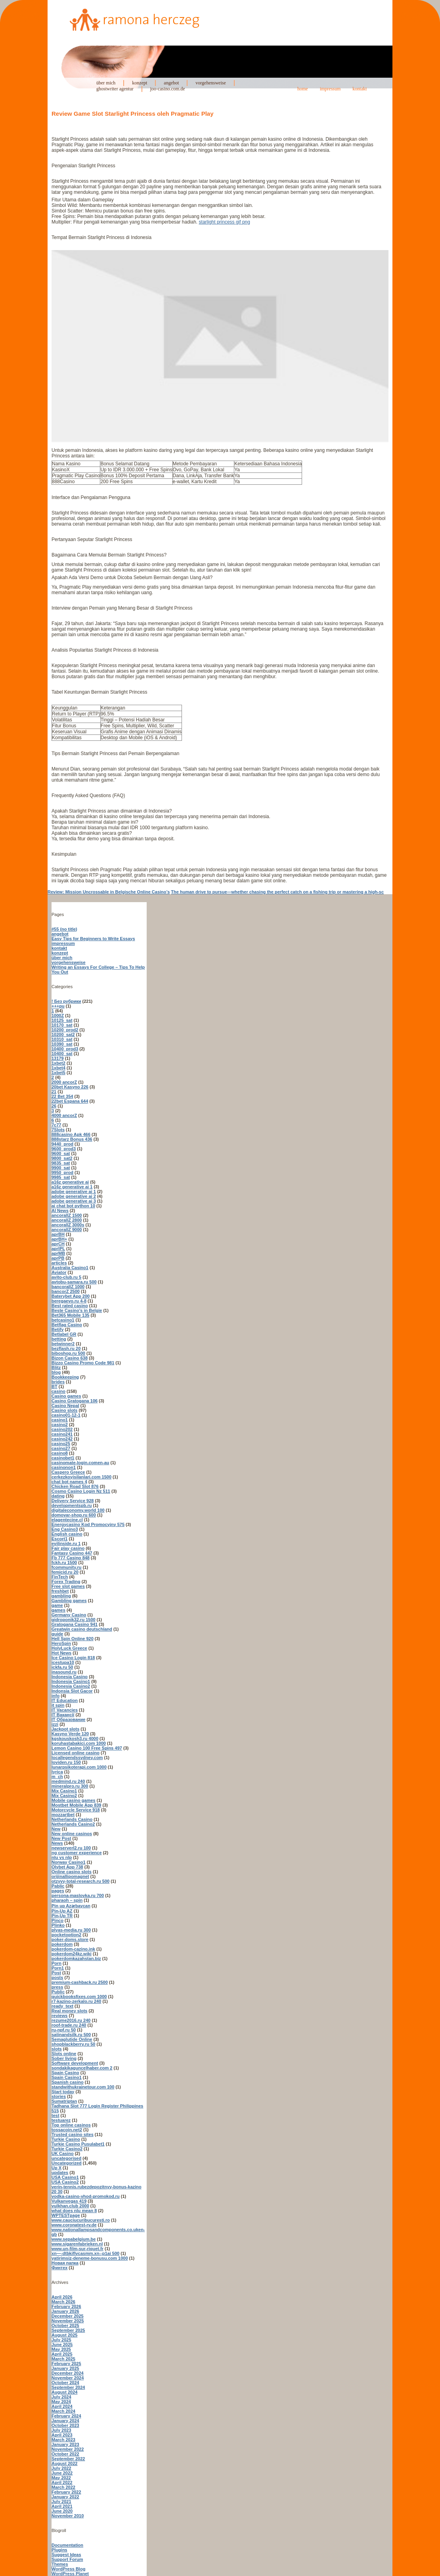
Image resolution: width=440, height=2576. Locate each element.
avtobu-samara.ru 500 (74, 1281)
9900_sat (61, 1167)
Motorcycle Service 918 (76, 1809)
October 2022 (65, 2454)
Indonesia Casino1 (71, 1681)
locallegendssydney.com (77, 1757)
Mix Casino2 (64, 1795)
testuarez (61, 2120)
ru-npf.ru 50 (64, 2029)
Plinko (58, 1925)
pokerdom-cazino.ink (73, 1949)
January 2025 (65, 2368)
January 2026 (65, 2311)
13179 (58, 1058)
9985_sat (61, 1177)
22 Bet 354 (62, 1096)
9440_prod (62, 1144)
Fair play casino (68, 1548)
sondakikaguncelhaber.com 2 (82, 2067)
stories (59, 2096)
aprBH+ (59, 1239)
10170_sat (62, 1025)
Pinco (57, 1920)
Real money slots (69, 2010)
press (57, 1987)
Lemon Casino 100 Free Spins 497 (87, 1748)
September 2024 (68, 2387)
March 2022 (63, 2487)
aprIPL (58, 1248)
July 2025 (61, 2339)
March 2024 (63, 2411)
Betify (58, 1329)
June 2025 (62, 2344)
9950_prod (62, 1172)
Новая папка (65, 2262)
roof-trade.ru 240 (69, 2025)
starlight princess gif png (224, 222)
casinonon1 (64, 1467)
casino (58, 1391)
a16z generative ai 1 (72, 1186)
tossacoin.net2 (67, 2129)
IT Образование (68, 1719)
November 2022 (68, 2449)
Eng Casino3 (65, 1529)
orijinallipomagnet (70, 1876)
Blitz (56, 1367)
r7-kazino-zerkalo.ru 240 (76, 2001)
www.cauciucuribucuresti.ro (81, 2220)
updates (60, 2172)
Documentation (67, 2545)
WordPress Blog (68, 2568)
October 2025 (65, 2325)
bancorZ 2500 (66, 1291)
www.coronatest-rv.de (74, 2224)
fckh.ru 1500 (64, 1562)
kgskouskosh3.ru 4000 (75, 1738)
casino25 (61, 1443)
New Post (61, 1838)
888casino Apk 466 (71, 1134)
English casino (67, 1534)
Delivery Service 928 (73, 1500)
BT (54, 1386)
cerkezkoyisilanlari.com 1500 (81, 1476)
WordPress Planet (70, 2573)
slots (57, 2048)
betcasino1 (63, 1320)
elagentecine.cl (67, 1519)
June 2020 (62, 2511)
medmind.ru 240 (68, 1781)
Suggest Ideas (66, 2554)
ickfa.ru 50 (62, 1667)
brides (58, 1381)
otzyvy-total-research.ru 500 (80, 1881)
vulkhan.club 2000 (70, 2205)
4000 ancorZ (64, 1115)
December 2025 (68, 2316)
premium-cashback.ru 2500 (80, 1982)
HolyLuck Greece (69, 1648)
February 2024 (66, 2415)
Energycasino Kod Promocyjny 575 (88, 1524)
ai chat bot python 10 (73, 1205)
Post (56, 1972)
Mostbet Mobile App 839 (76, 1805)
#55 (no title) (64, 929)
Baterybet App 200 (71, 1296)
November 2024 (68, 2377)
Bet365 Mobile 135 (70, 1315)
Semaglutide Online (72, 2039)
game (57, 1605)
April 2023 (62, 2435)
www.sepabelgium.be (74, 2239)
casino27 (61, 1448)
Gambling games (69, 1600)
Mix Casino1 (64, 1790)
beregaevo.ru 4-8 (69, 1301)
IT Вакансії (63, 1714)
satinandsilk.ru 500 (71, 2034)
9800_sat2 (62, 1158)
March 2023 (63, 2439)
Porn (56, 1963)
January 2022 (65, 2496)
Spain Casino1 (67, 2077)
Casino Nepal (65, 1405)
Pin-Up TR (62, 1915)
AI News (60, 1210)
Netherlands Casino (72, 1819)
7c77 (56, 1125)
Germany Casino (69, 1614)
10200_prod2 (65, 1029)
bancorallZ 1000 (68, 1286)
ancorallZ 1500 (67, 1215)
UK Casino (63, 2153)
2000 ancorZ (64, 1082)
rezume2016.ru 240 (71, 2020)
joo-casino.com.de (167, 89)
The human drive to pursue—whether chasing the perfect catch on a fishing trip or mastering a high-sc (277, 891)
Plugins (59, 2549)
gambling (61, 1595)
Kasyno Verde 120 (70, 1733)
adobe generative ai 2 (74, 1196)
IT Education (65, 1700)
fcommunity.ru (67, 1567)
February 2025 (66, 2363)
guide (57, 1633)
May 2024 (61, 2401)
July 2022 (61, 2468)
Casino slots (64, 1410)
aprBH (58, 1234)
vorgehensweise (210, 83)
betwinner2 (63, 1343)
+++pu (58, 1006)
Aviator (59, 1272)
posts (57, 1977)
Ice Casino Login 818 (73, 1657)
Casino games (66, 1396)
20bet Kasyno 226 (70, 1086)
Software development (75, 2063)
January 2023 (65, 2444)
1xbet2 (58, 1063)
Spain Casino (65, 2072)
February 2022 (66, 2492)
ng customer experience (77, 1852)
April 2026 (62, 2297)
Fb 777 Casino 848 (71, 1557)
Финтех (59, 2267)
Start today (63, 2091)
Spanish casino (68, 2082)
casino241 (62, 1434)
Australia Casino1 (70, 1267)
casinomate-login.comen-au (80, 1462)
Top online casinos (71, 2125)
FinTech (60, 1576)
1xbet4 (58, 1067)
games (58, 1610)
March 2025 (63, 2358)
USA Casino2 (65, 2182)
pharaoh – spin (67, 1900)
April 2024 (62, 2406)
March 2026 (63, 2301)
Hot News (61, 1652)
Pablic (58, 1886)
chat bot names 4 (69, 1481)
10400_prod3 (65, 1048)
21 (54, 1091)
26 (54, 1105)
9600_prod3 (64, 1148)
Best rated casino (70, 1305)
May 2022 (61, 2477)
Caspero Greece (68, 1472)
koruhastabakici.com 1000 (79, 1743)
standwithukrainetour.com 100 (83, 2087)
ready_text (62, 2006)
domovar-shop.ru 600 (74, 1515)
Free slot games (68, 1586)
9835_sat (61, 1163)
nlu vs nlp (62, 1857)
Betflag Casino (67, 1324)
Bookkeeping (65, 1377)
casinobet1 (63, 1457)
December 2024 (68, 2373)
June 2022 (62, 2473)
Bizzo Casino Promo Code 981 (83, 1362)
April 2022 (62, 2482)
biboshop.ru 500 (68, 1353)
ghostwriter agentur (115, 89)
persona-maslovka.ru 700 (78, 1895)
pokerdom (62, 1944)
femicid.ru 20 (65, 1572)
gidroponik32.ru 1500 (74, 1619)
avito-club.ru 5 (66, 1277)
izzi (55, 1724)
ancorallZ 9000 (67, 1229)
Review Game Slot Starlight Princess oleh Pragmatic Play (133, 113)
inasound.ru (64, 1672)
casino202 (62, 1429)
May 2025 (61, 2349)
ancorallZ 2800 (67, 1220)
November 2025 (68, 2320)
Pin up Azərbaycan (71, 1905)
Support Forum (67, 2559)
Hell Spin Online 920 (73, 1638)
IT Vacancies (65, 1710)
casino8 (60, 1453)
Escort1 (59, 1538)
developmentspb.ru (72, 1505)
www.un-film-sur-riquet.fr (77, 2248)
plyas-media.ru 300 (71, 1930)
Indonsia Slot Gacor (72, 1691)
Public (58, 1991)
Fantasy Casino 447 (72, 1553)
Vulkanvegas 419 (69, 2201)
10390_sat (62, 1044)
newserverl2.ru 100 (71, 1847)
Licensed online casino (75, 1752)
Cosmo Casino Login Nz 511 (81, 1491)
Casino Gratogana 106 (75, 1400)
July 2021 (61, 2501)
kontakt (359, 89)
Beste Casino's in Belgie (77, 1310)
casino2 (60, 1424)
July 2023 (61, 2430)
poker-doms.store (70, 1939)
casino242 (62, 1438)
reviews (59, 2015)
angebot (171, 83)
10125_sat (62, 1020)
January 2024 (65, 2420)
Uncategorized (67, 2163)
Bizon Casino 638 (70, 1358)
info (55, 1695)
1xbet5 (58, 1072)
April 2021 (62, 2506)
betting (59, 1339)
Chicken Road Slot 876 (75, 1486)
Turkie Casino (66, 2139)
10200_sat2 (63, 1034)
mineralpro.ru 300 (70, 1786)
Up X (56, 2167)
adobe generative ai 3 (74, 1201)
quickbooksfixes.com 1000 (79, 1996)
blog (56, 1372)
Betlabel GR (64, 1334)
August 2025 (64, 2335)
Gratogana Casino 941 (75, 1624)
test (55, 2115)
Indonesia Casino (70, 1676)
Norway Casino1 (69, 1862)
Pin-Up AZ (62, 1911)
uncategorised (66, 2158)
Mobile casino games (74, 1800)
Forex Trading (66, 1581)
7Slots (58, 1129)
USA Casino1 (65, 2177)
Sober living (64, 2058)
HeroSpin (61, 1643)
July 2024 (61, 2396)
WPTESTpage (66, 2215)
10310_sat (62, 1039)
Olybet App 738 (67, 1867)
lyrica (57, 1771)
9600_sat (61, 1153)
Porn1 (58, 1968)
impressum (330, 89)
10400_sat (62, 1053)
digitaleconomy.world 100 (78, 1510)
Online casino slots (72, 1871)
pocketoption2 (66, 1934)
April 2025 (62, 2354)
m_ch (57, 1776)
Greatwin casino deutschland (82, 1629)
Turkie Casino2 (67, 2148)
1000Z (58, 1015)
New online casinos (72, 1833)
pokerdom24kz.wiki (72, 1953)
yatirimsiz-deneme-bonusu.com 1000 (90, 2258)
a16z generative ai (70, 1182)
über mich (105, 83)
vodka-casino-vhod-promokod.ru (86, 2196)
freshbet (60, 1591)
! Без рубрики (66, 1001)
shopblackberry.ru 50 (73, 2044)
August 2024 (64, 2392)
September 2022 (68, 2458)
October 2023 (65, 2425)
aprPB (58, 1258)
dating (58, 1496)
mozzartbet (63, 1814)
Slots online (64, 2053)
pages (58, 1890)
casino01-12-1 (66, 1415)
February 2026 (66, 2306)
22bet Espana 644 (70, 1101)
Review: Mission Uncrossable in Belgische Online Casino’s (109, 891)
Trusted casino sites (73, 2134)
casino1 (60, 1419)
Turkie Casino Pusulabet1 (78, 2144)
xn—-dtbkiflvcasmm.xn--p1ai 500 (85, 2253)
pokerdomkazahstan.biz (76, 1958)
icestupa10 (63, 1662)
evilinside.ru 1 (66, 1543)
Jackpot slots (65, 1729)
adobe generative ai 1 (74, 1191)
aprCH (58, 1243)
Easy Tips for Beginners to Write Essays (93, 938)
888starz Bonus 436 (72, 1139)
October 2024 (65, 2382)
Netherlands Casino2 (73, 1824)
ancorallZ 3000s (68, 1224)
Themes (60, 2564)
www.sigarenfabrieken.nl (77, 2243)
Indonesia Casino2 (71, 1686)
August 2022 (64, 2463)
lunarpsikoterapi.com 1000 (79, 1767)
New (56, 1828)
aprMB (58, 1253)
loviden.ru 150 (66, 1762)
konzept (139, 83)
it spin (58, 1705)
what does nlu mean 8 (74, 2210)
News (57, 1843)
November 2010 (68, 2515)
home (302, 89)
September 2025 (68, 2330)
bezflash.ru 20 (66, 1348)
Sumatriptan (64, 2101)
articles (59, 1262)
